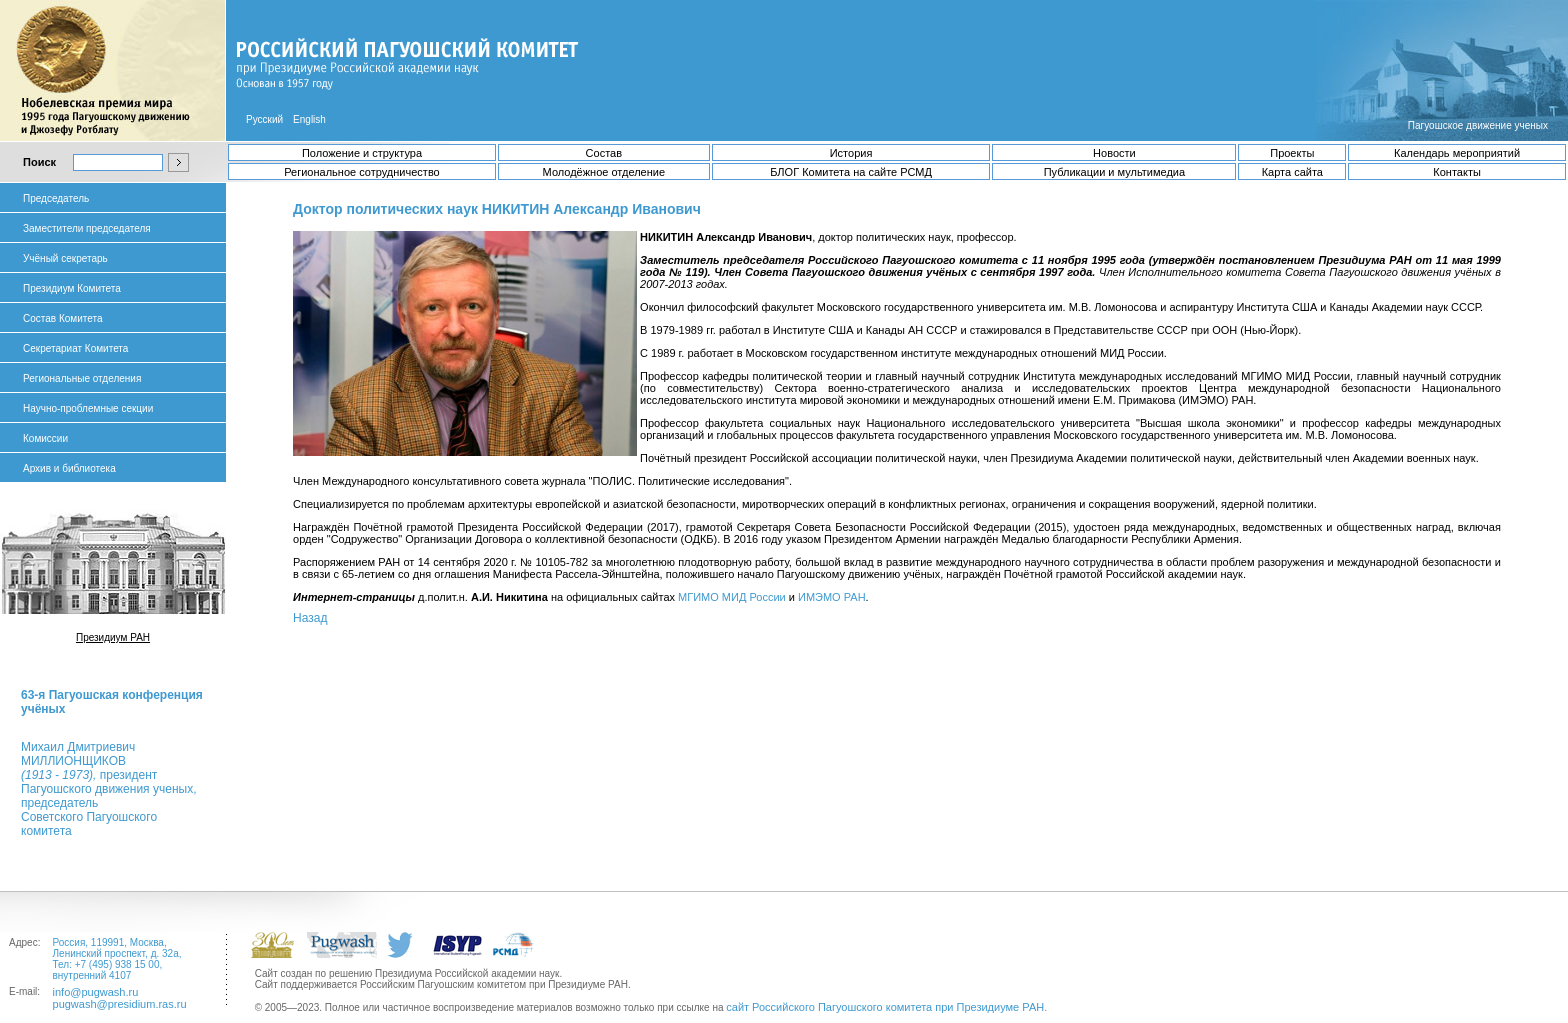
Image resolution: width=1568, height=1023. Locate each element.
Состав (604, 153)
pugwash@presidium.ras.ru (120, 1004)
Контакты (1457, 172)
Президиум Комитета (72, 288)
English (309, 119)
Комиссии (45, 438)
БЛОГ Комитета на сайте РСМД (851, 172)
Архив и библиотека (69, 468)
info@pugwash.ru (96, 992)
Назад (310, 618)
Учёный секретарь (65, 258)
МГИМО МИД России (732, 597)
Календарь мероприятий (1457, 153)
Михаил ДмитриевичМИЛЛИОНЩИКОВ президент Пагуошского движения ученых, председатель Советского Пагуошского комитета (108, 789)
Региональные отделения (82, 378)
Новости (1114, 153)
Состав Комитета (62, 318)
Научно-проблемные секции (88, 408)
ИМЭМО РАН (832, 597)
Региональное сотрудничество (361, 172)
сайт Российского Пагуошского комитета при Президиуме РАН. (886, 1007)
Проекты (1292, 153)
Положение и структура (362, 153)
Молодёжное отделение (604, 172)
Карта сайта (1292, 172)
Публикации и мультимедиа (1114, 172)
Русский (264, 119)
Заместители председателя (87, 228)
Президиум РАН (113, 637)
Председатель (56, 198)
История (851, 153)
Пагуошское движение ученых (1478, 125)
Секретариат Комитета (75, 348)
